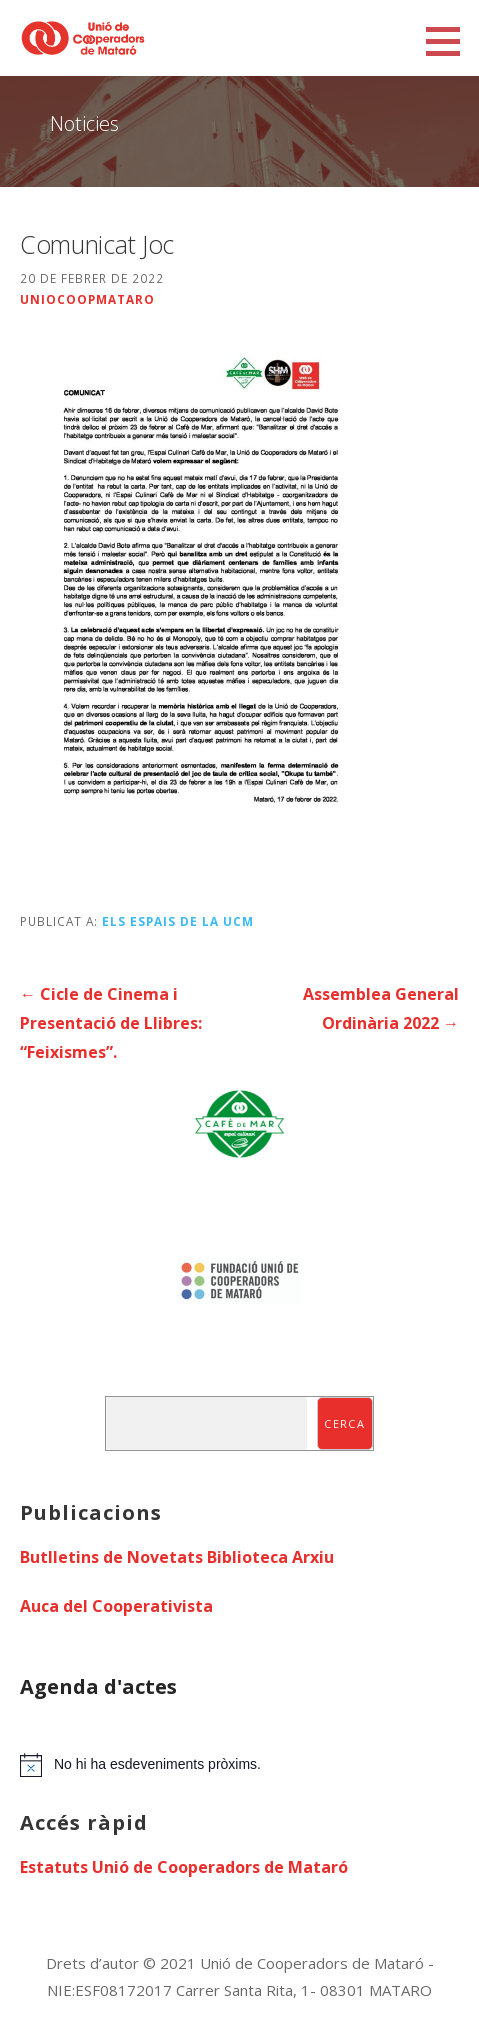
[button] (450, 41)
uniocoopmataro (87, 299)
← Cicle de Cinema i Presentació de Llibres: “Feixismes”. (111, 1023)
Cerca (344, 1423)
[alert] (239, 1765)
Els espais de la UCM (178, 921)
